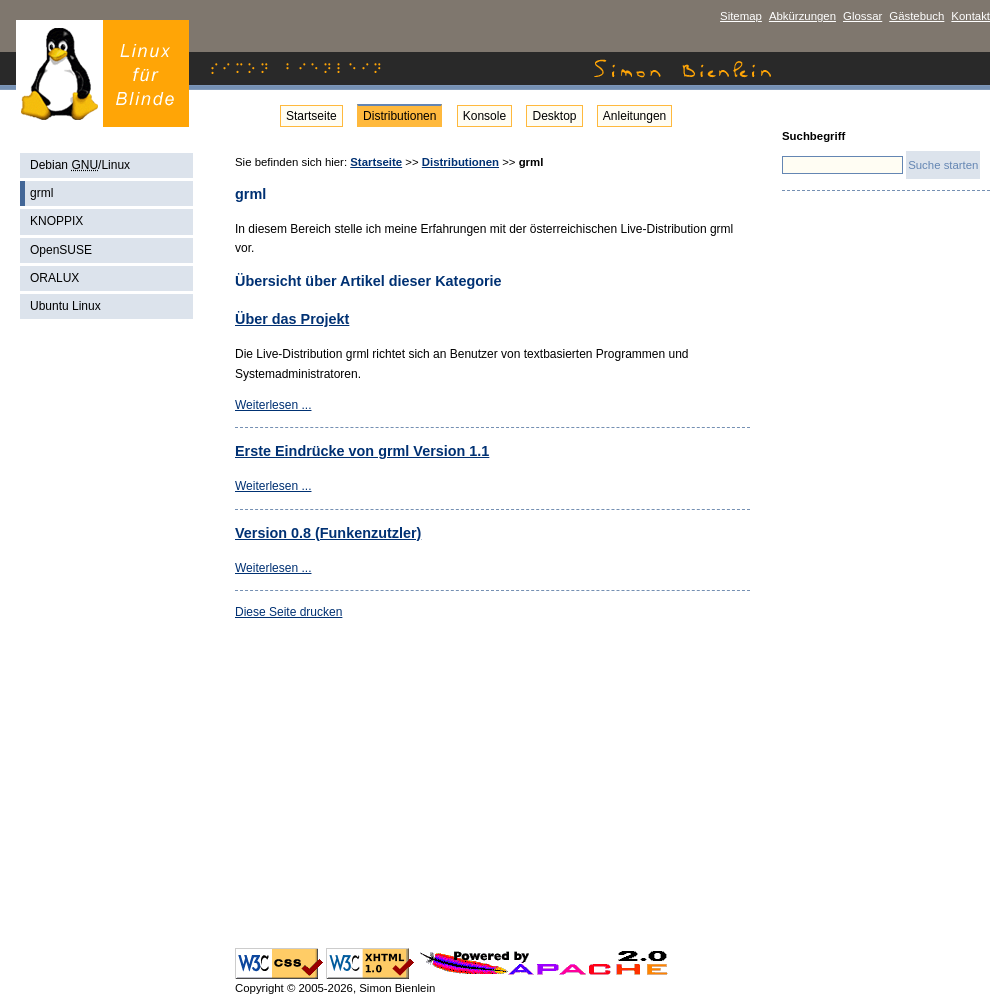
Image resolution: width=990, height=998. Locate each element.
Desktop (554, 116)
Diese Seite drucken (288, 612)
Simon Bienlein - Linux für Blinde (102, 73)
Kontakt (970, 16)
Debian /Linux (80, 165)
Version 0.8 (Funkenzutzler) (328, 533)
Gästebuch (916, 16)
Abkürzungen (802, 16)
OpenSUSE (61, 250)
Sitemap (741, 16)
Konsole (484, 116)
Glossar (862, 16)
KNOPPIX (56, 221)
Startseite (311, 116)
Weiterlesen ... (273, 405)
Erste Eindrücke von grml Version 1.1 (362, 451)
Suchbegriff (813, 136)
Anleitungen (634, 116)
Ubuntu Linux (65, 306)
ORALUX (54, 278)
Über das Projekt (292, 319)
